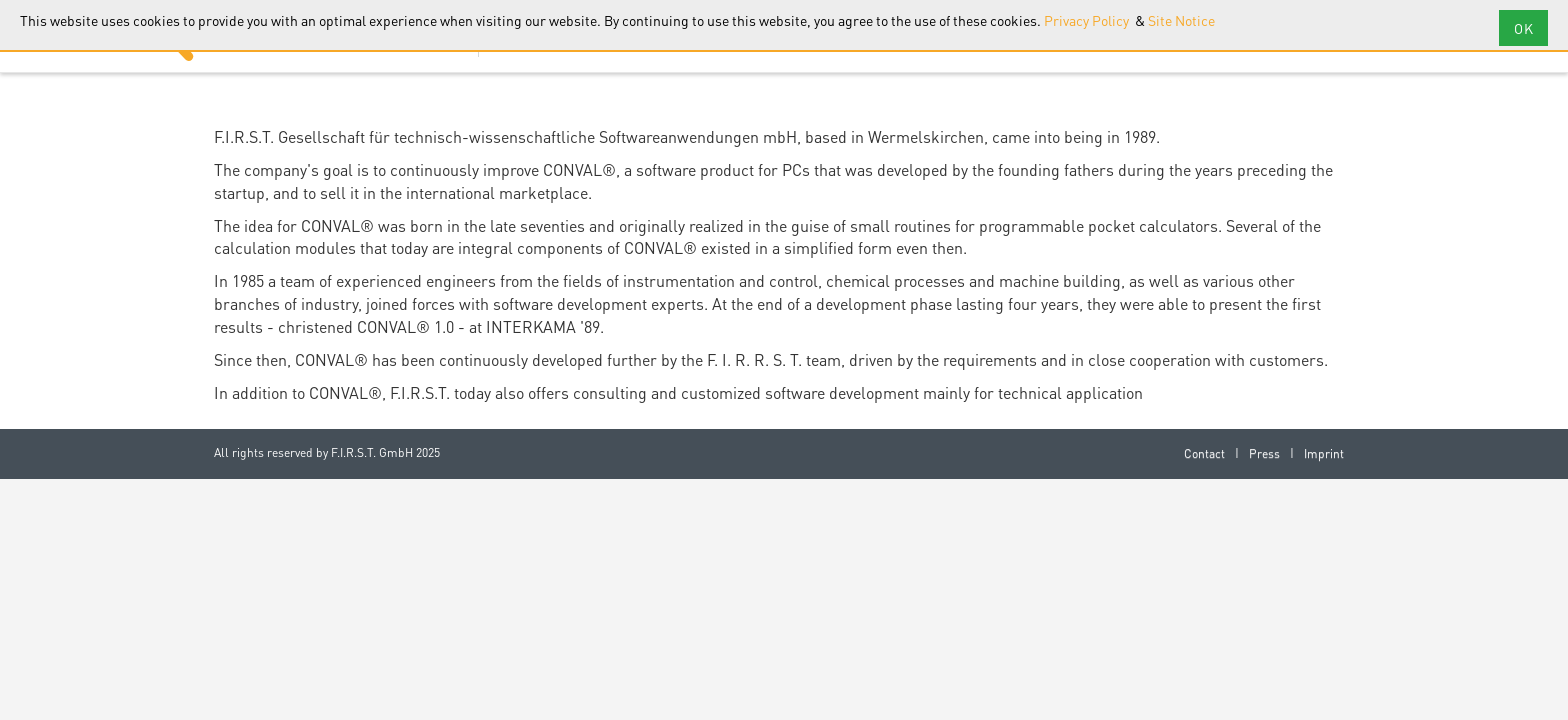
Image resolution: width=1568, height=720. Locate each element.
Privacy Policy (1088, 20)
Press (1264, 453)
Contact (1204, 453)
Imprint (1324, 453)
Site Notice (1181, 20)
